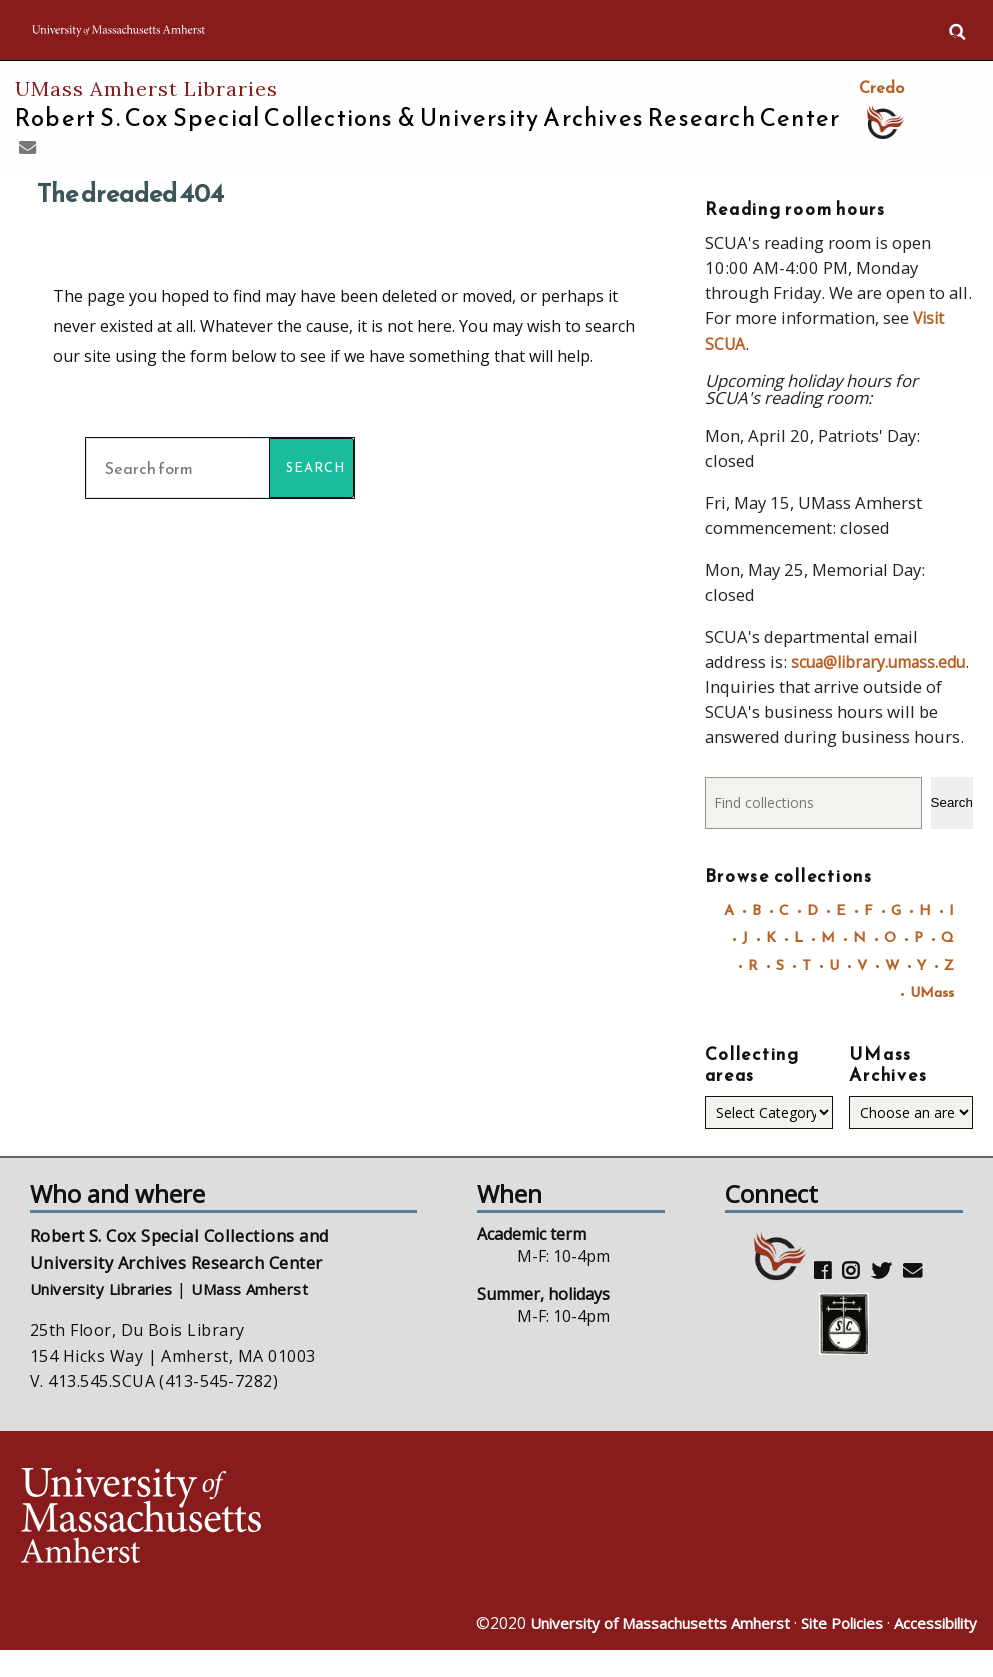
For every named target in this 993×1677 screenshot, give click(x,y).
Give (908, 31)
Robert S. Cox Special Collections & (427, 118)
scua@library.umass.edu (801, 684)
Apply (851, 31)
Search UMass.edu (957, 31)
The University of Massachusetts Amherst (221, 30)
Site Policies (833, 1650)
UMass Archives (888, 1089)
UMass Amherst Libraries (146, 88)
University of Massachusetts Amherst (637, 1650)
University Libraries (108, 1314)
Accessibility (932, 1650)
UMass (930, 1016)
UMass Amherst (268, 1314)
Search (952, 825)
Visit (796, 31)
